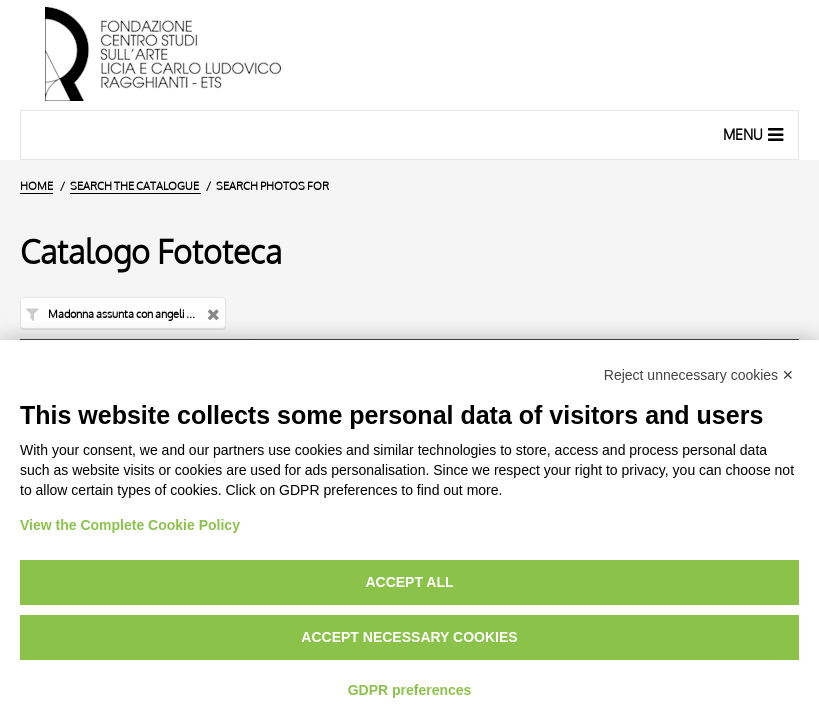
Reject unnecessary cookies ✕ (699, 375)
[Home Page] (409, 55)
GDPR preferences (410, 690)
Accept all (409, 582)
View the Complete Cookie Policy (130, 525)
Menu (755, 134)
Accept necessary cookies (409, 637)
